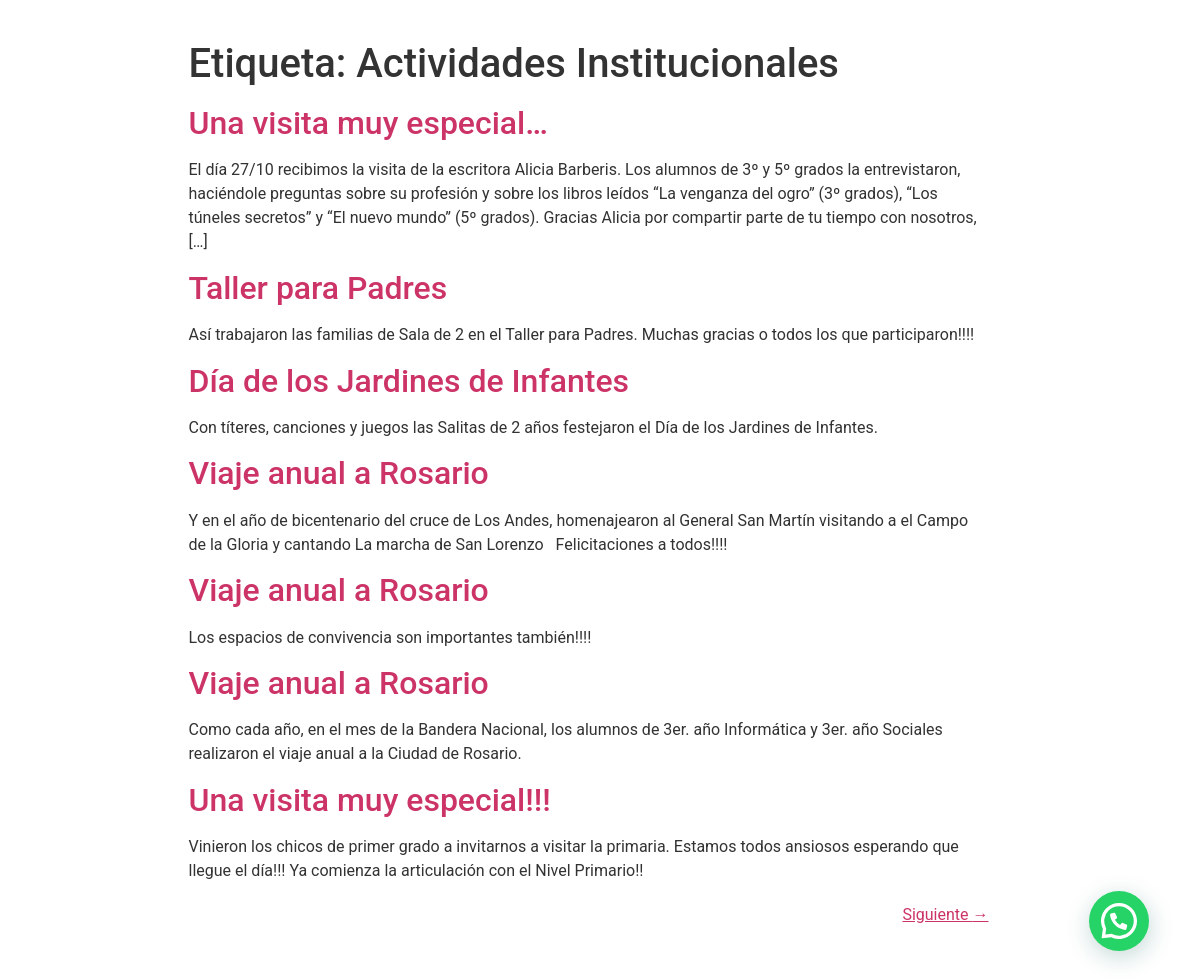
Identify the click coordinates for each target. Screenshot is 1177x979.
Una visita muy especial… (368, 123)
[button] (1119, 921)
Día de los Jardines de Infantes (409, 381)
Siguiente (945, 914)
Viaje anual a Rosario (339, 473)
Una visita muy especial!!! (370, 800)
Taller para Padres (318, 288)
